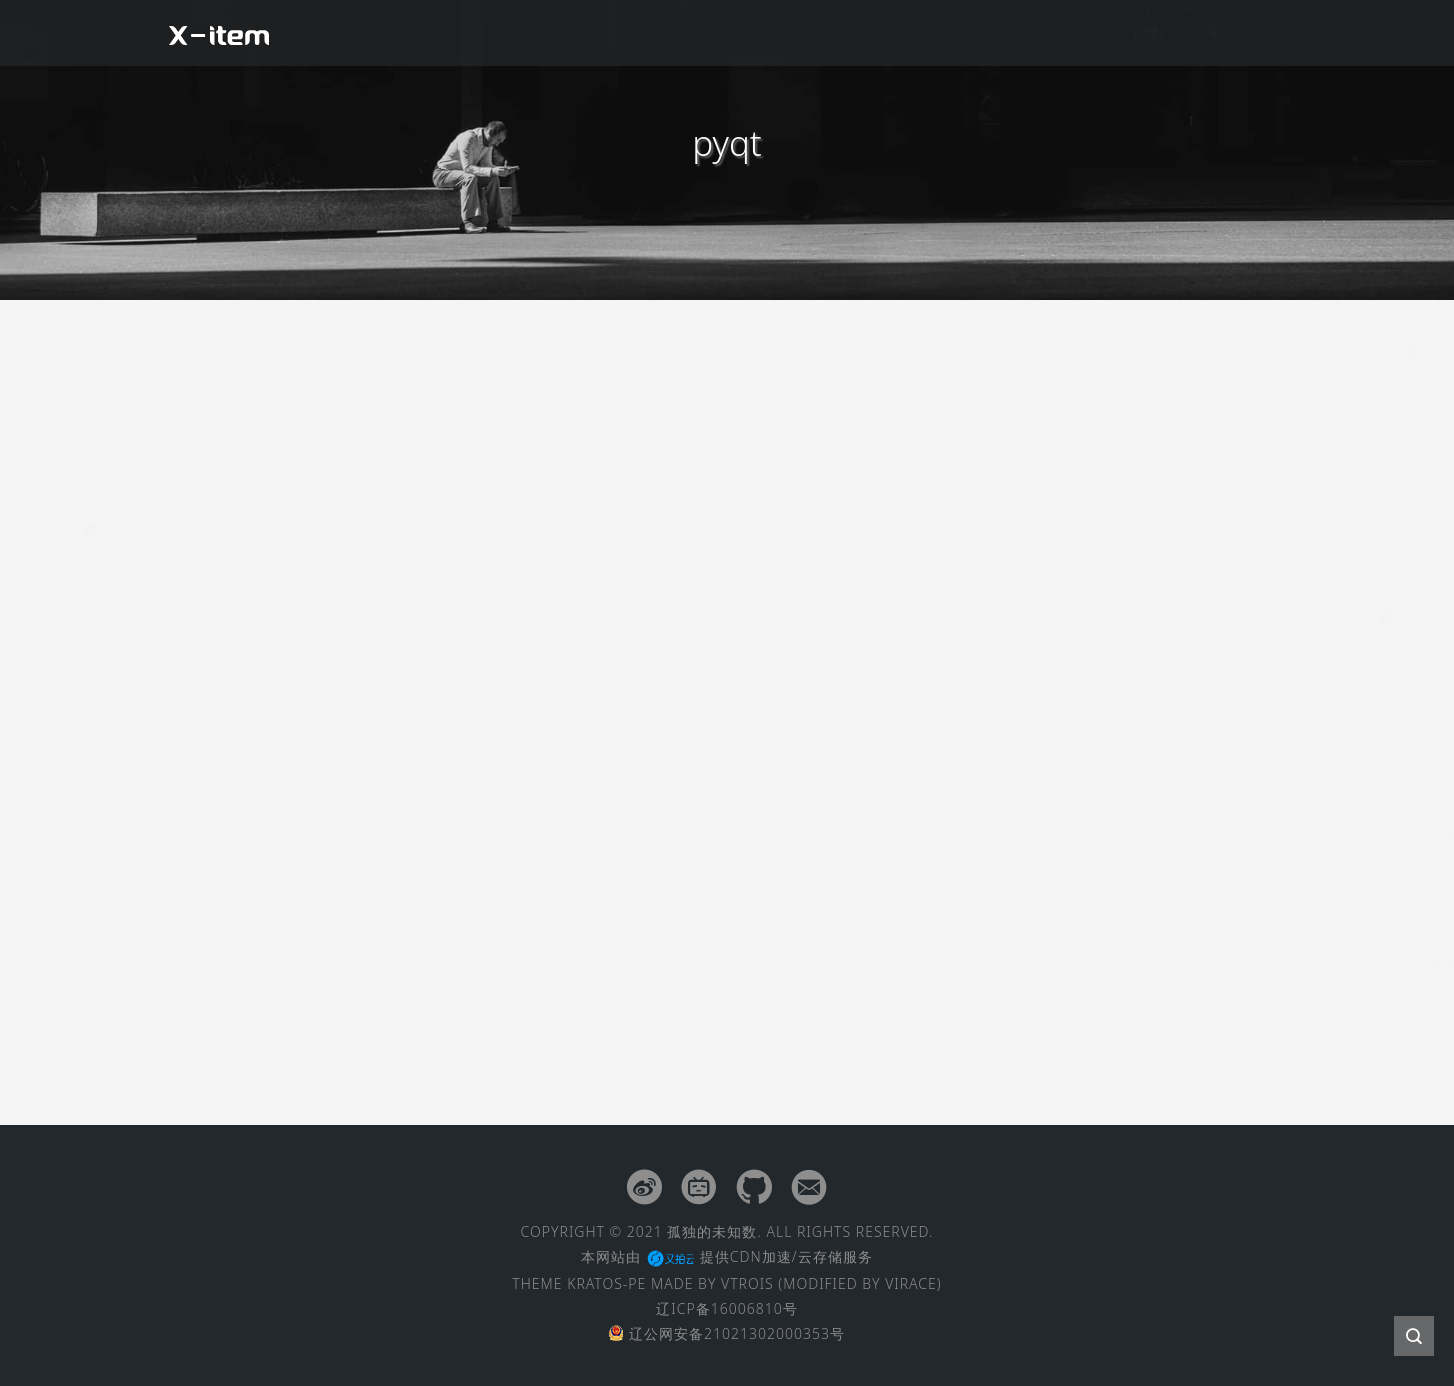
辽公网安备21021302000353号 (727, 1333)
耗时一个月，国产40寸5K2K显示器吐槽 (1127, 617)
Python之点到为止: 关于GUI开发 (635, 359)
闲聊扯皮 (817, 32)
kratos (1122, 444)
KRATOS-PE (606, 1283)
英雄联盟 (1013, 409)
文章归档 (1033, 32)
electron (1211, 444)
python (1012, 479)
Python (450, 360)
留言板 (1240, 32)
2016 (1087, 409)
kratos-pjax (1026, 444)
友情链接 (1141, 32)
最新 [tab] (1024, 572)
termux (1096, 479)
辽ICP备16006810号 (726, 1308)
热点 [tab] (1127, 572)
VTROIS (747, 1283)
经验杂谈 (925, 32)
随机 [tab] (1230, 572)
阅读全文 (856, 530)
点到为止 (1161, 409)
